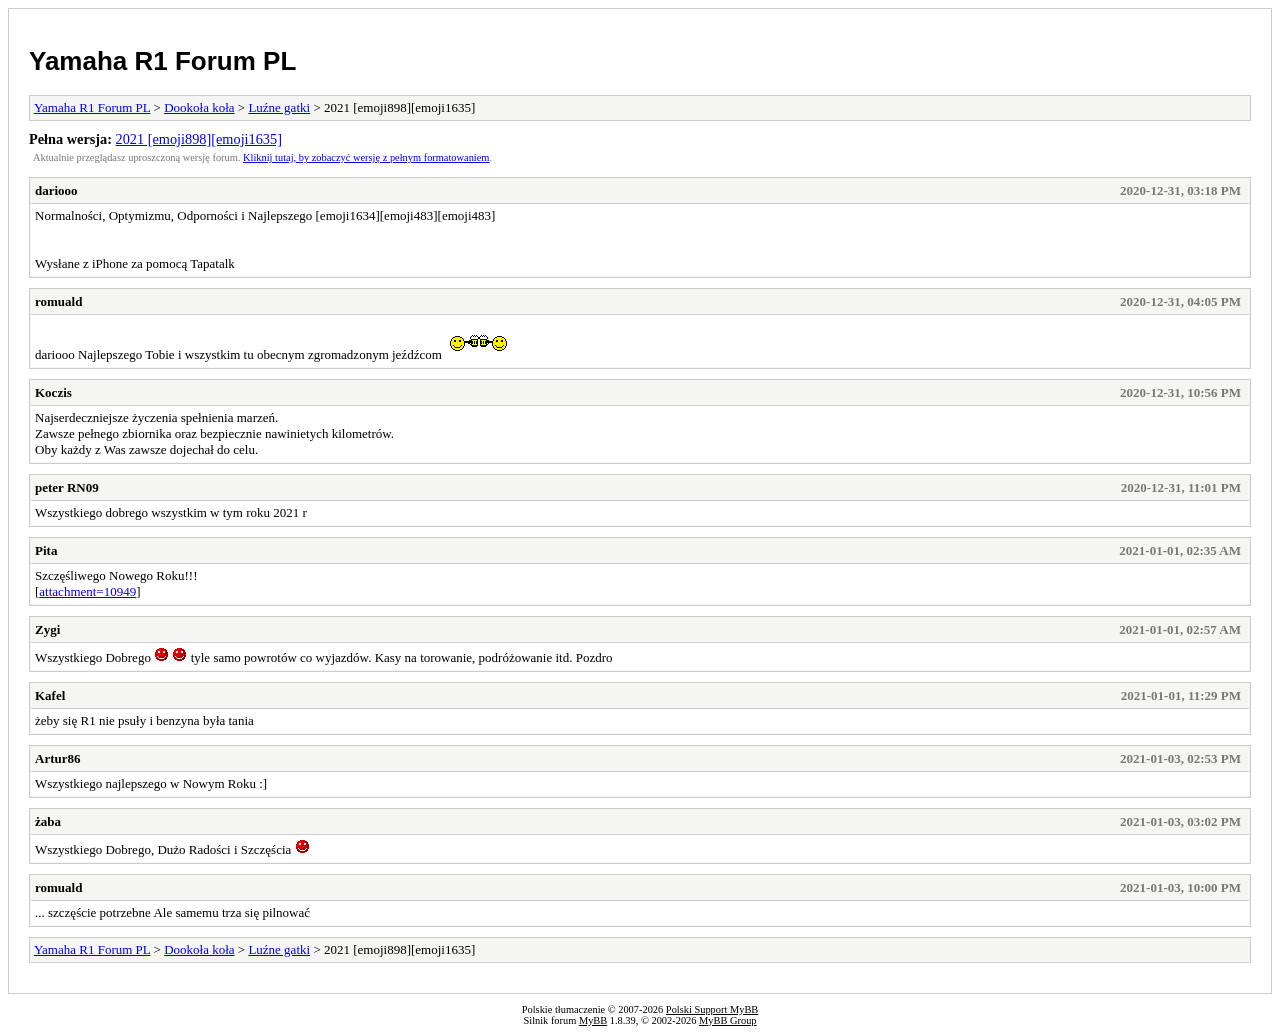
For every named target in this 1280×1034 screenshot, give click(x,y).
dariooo (56, 190)
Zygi (47, 629)
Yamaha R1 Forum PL (162, 61)
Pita (46, 550)
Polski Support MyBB (712, 1009)
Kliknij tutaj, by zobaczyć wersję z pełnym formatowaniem (366, 157)
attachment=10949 (87, 591)
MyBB (593, 1020)
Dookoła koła (199, 107)
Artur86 (58, 758)
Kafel (50, 695)
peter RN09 (67, 487)
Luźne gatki (279, 107)
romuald (58, 301)
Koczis (53, 392)
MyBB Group (727, 1020)
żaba (48, 821)
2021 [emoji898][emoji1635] (199, 139)
